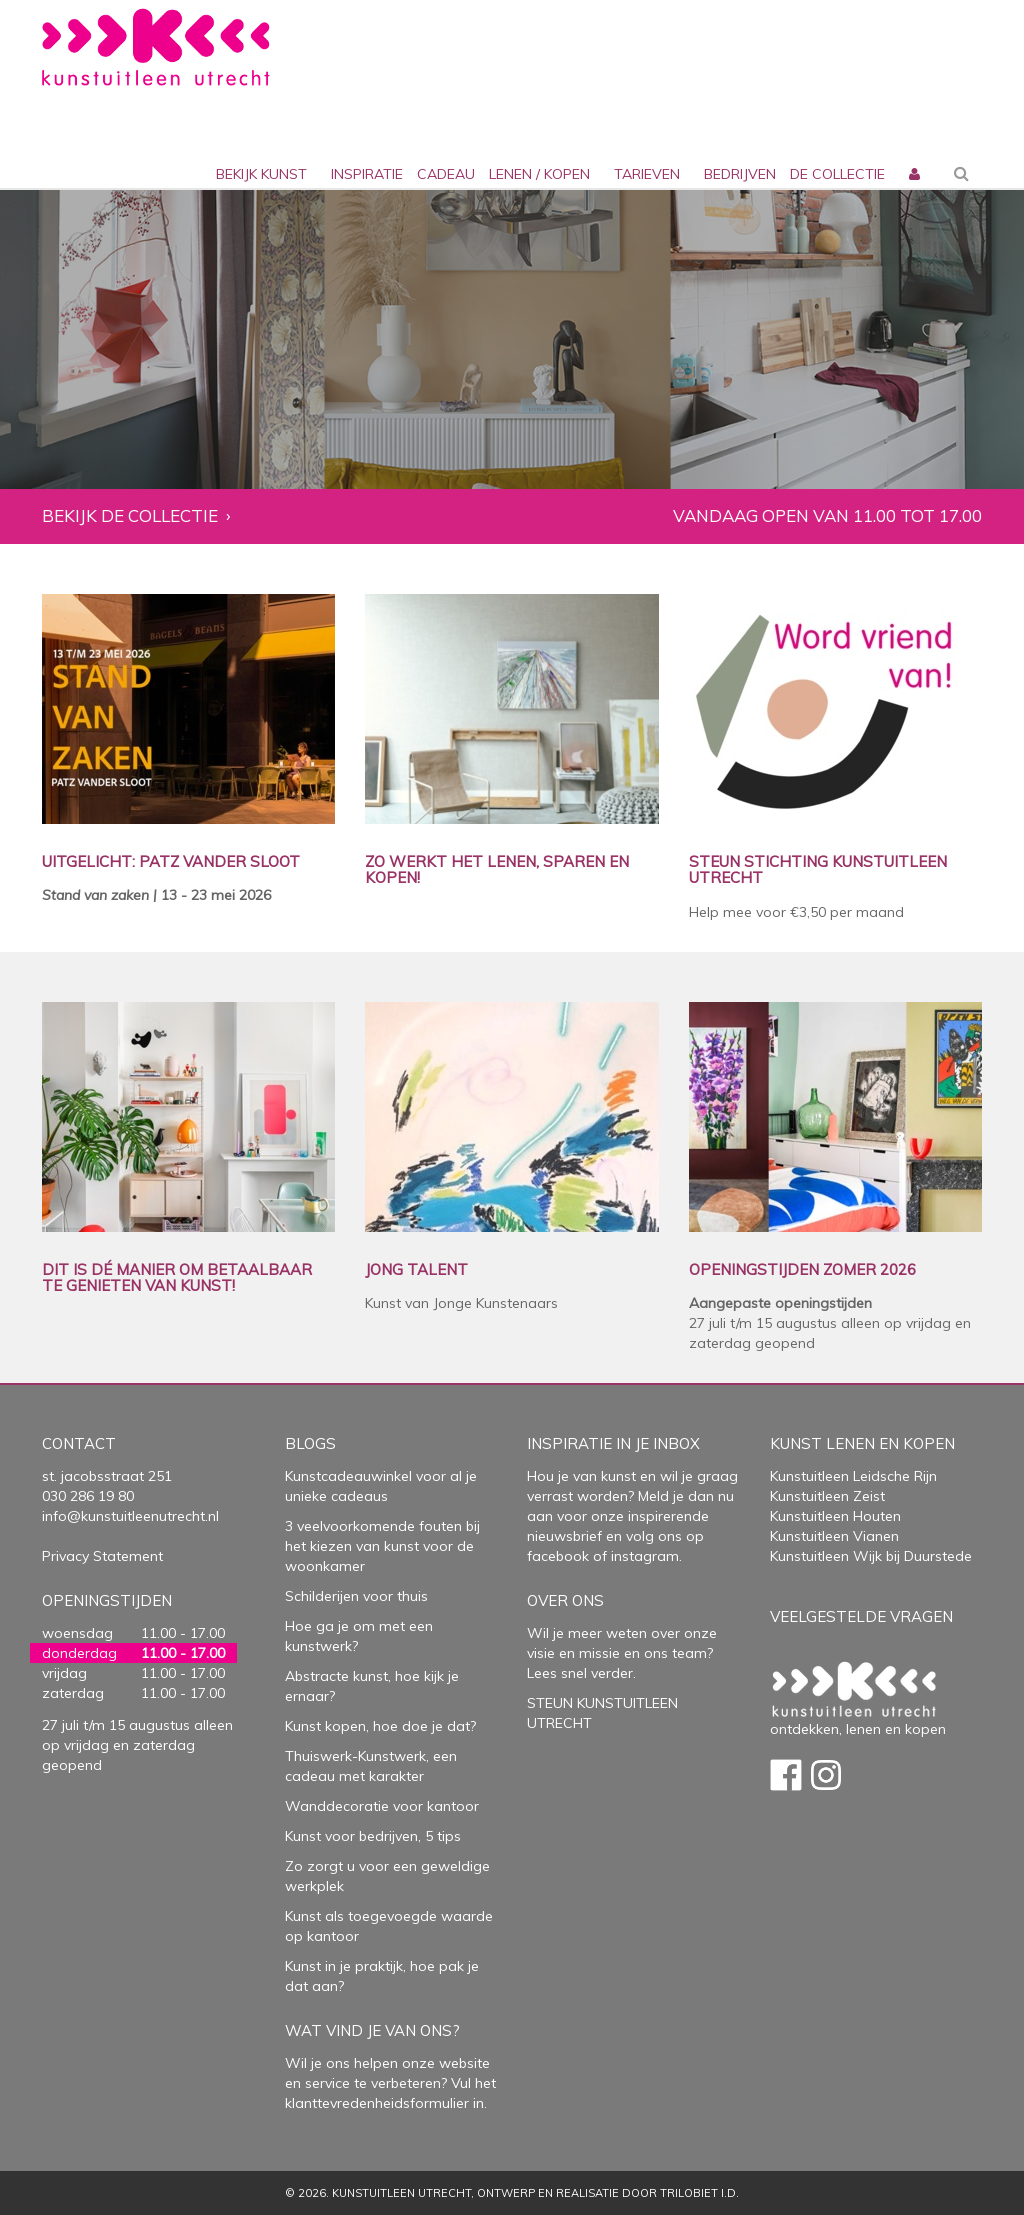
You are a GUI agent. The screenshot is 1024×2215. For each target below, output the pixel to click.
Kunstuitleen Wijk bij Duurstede (871, 1556)
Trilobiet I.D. (699, 2193)
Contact (79, 1443)
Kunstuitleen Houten (835, 1516)
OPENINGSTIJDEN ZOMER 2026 (802, 1270)
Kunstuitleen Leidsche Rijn (853, 1476)
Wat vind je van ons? (372, 2030)
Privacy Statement (102, 1556)
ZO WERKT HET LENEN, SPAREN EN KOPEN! (497, 870)
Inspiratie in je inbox (613, 1443)
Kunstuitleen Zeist (827, 1496)
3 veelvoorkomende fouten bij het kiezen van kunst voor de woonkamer (382, 1546)
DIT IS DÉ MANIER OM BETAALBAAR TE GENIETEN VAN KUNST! (177, 1278)
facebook (558, 1556)
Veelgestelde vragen (861, 1616)
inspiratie (367, 174)
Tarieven (647, 174)
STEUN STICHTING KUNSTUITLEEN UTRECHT (818, 870)
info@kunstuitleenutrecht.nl (130, 1516)
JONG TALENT (416, 1270)
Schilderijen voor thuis (356, 1596)
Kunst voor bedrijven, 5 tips (373, 1836)
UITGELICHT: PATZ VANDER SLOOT (171, 862)
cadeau (446, 174)
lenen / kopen (539, 174)
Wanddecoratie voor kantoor (382, 1806)
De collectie (837, 174)
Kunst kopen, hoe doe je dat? (380, 1726)
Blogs (310, 1443)
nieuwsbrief (564, 1536)
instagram (645, 1556)
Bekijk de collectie (130, 516)
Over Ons (565, 1600)
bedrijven (740, 174)
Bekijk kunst (261, 174)
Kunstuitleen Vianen (834, 1536)
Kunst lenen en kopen (862, 1443)
